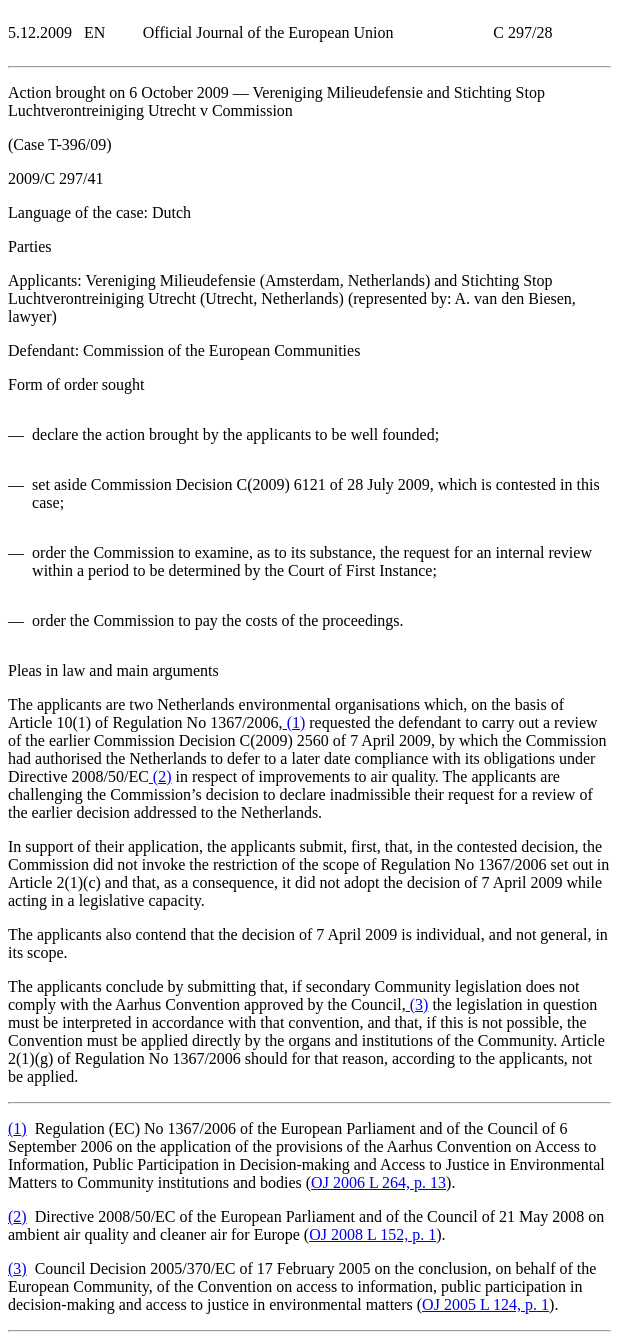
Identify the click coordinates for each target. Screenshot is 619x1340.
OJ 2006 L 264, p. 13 (378, 1182)
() (294, 722)
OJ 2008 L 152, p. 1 (372, 1234)
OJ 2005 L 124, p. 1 (485, 1304)
